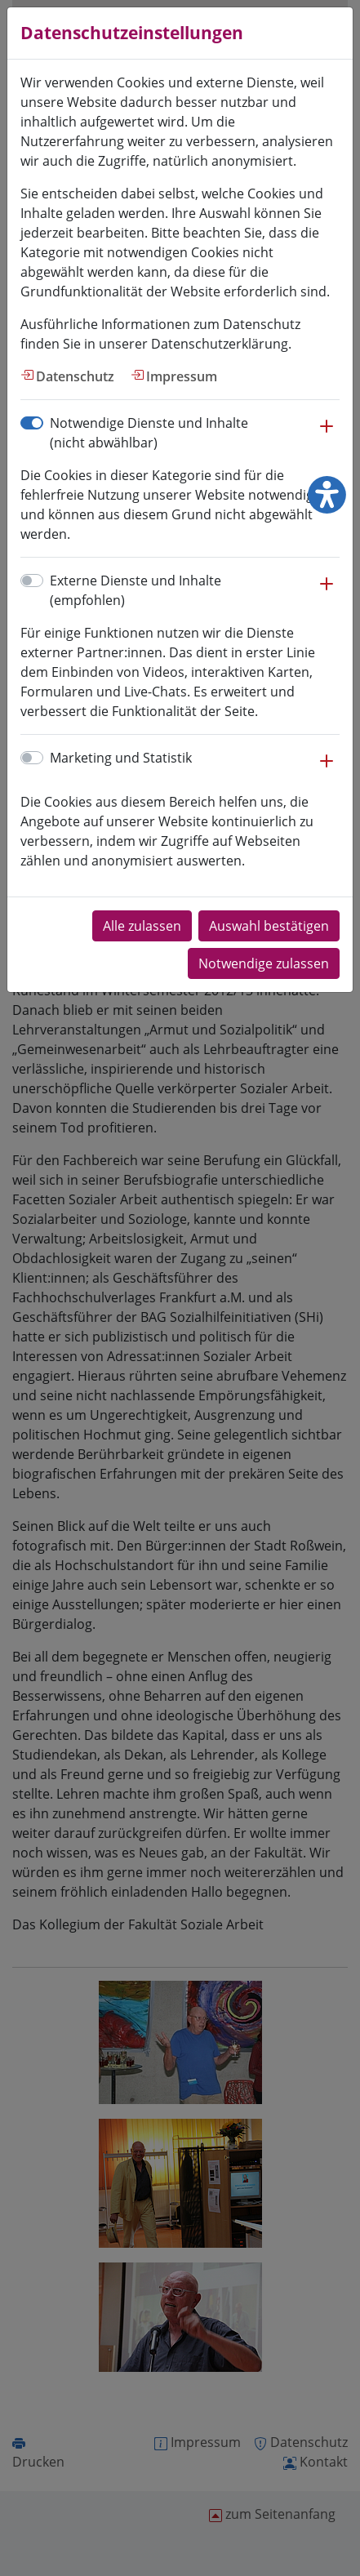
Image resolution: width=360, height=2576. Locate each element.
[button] (326, 434)
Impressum (181, 376)
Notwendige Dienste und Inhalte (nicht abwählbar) (149, 433)
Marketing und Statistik (121, 758)
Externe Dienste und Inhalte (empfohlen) (135, 590)
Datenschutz (75, 376)
